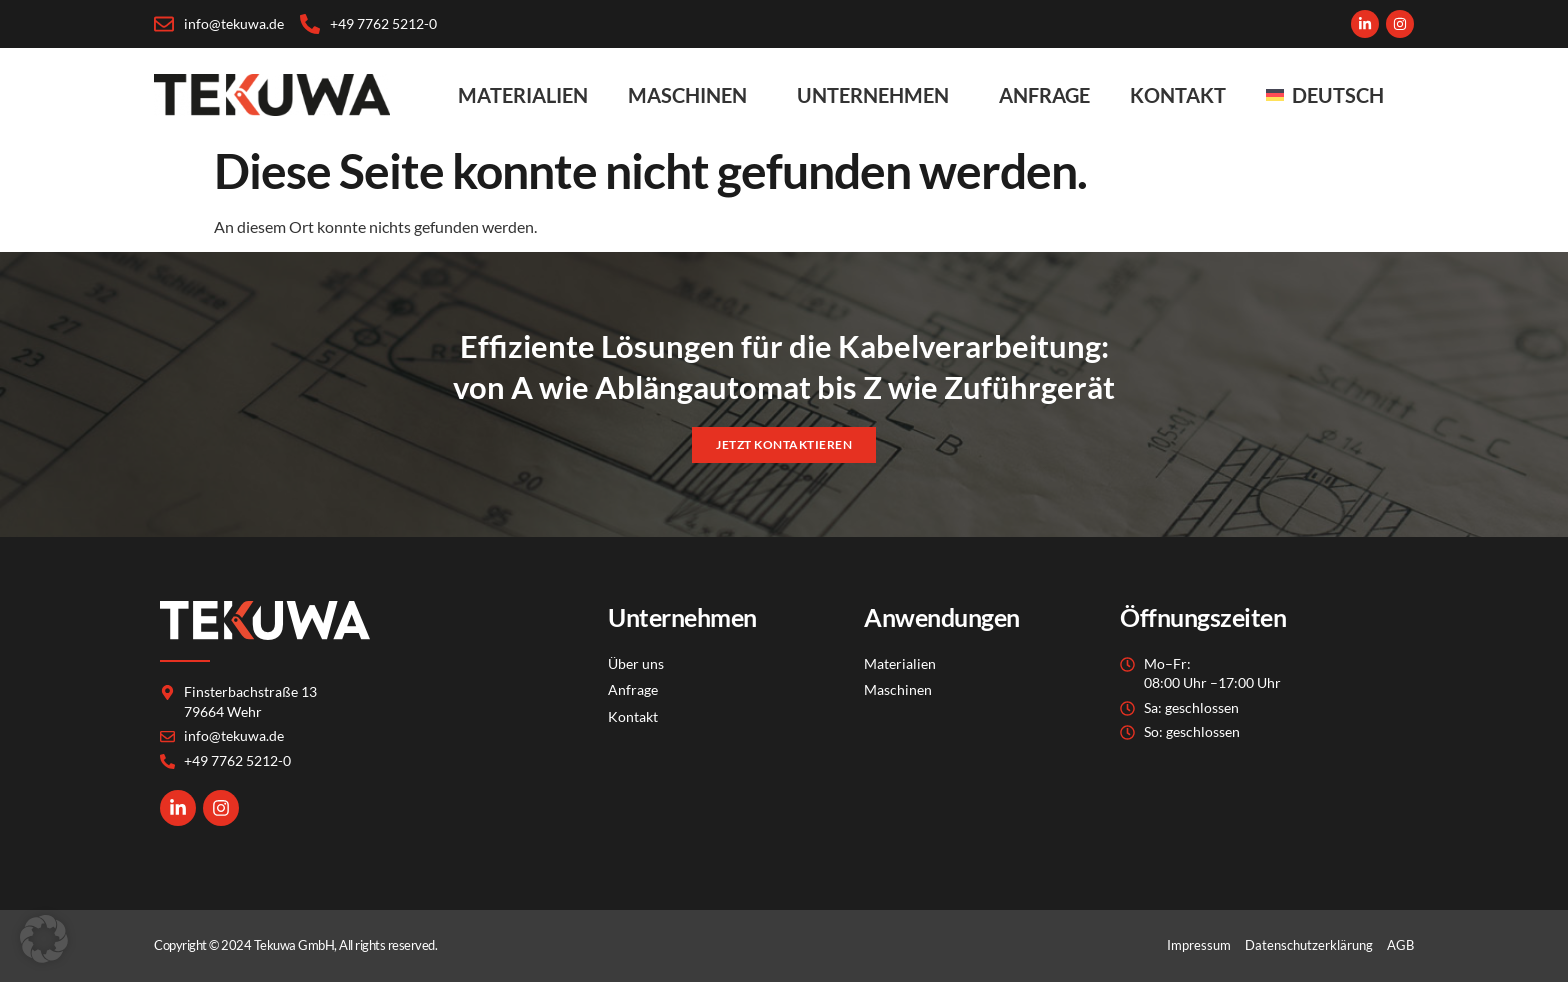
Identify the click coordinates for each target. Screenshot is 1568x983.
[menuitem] (1330, 95)
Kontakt (1178, 95)
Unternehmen (878, 95)
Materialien (523, 95)
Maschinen (692, 95)
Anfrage (1044, 95)
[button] (44, 939)
